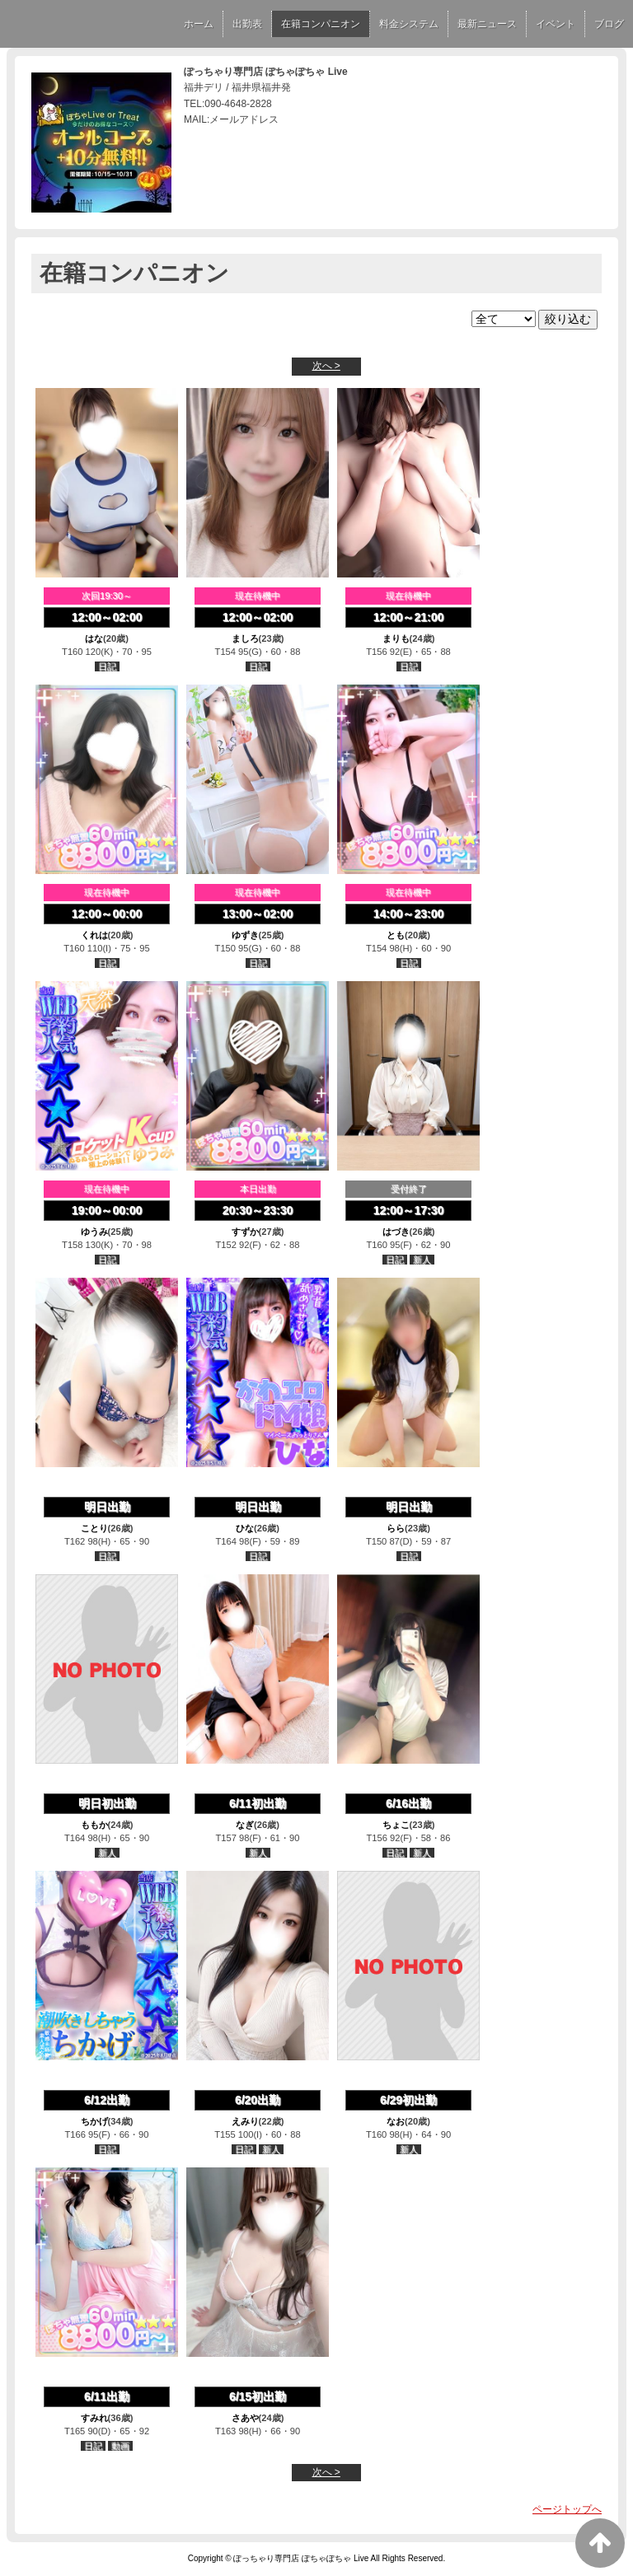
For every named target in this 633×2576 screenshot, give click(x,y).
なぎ (245, 1825)
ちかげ (94, 2121)
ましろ (245, 638)
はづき (396, 1232)
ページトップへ (567, 2509)
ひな (245, 1528)
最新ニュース (487, 24)
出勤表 (247, 24)
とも (396, 935)
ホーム (198, 24)
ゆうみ (94, 1232)
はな (94, 638)
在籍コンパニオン (320, 24)
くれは (94, 935)
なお (396, 2121)
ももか (94, 1825)
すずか (245, 1232)
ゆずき (245, 935)
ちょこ (396, 1825)
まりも (396, 638)
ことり (94, 1528)
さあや (245, 2418)
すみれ (94, 2418)
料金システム (408, 24)
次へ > (326, 366)
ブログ (609, 24)
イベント (555, 24)
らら (396, 1528)
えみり (245, 2121)
